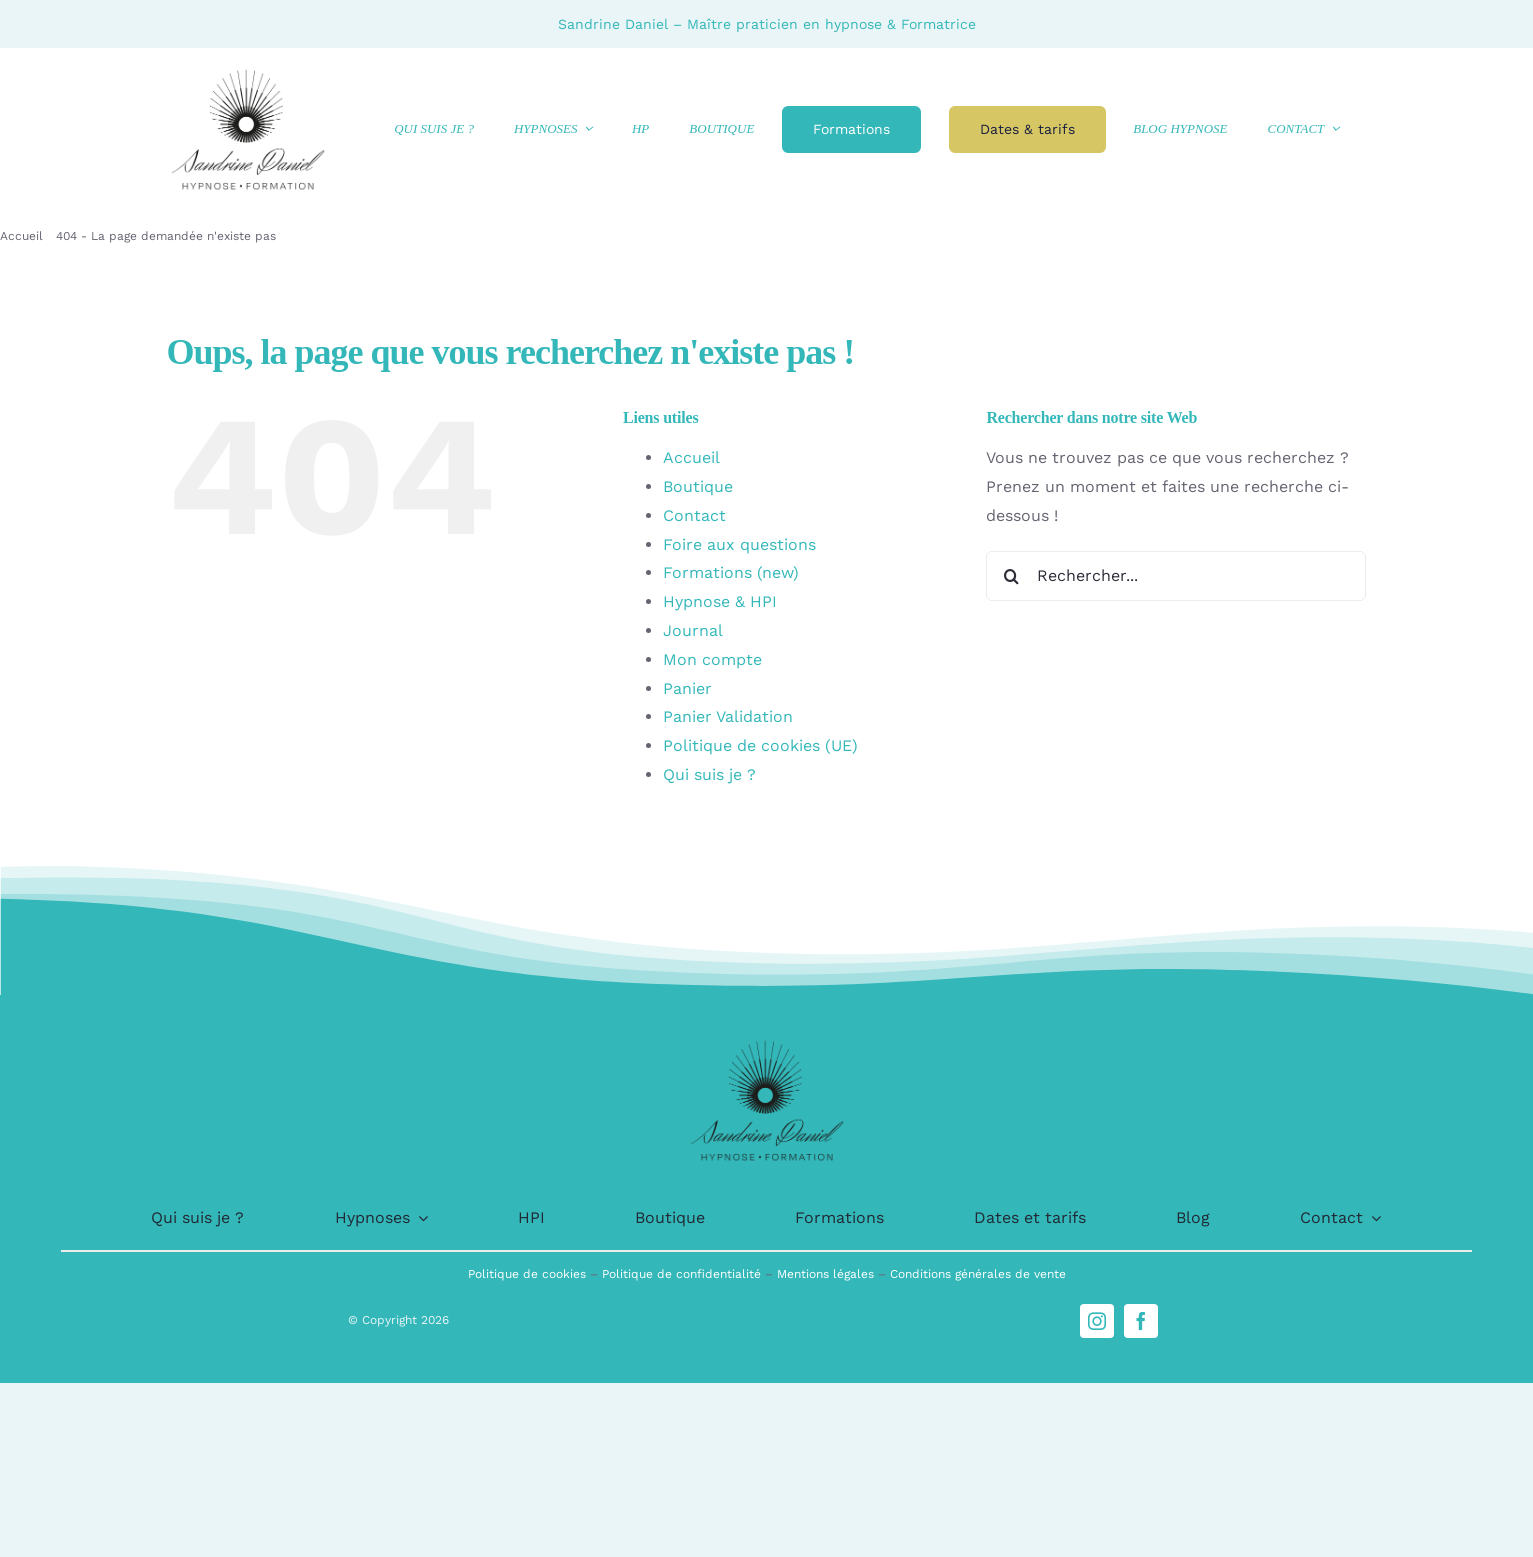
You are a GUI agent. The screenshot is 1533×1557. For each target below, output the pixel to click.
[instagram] (1097, 1321)
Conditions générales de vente (978, 1274)
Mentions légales (827, 1274)
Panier (687, 688)
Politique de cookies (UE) (760, 745)
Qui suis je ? (709, 774)
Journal (693, 630)
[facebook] (1141, 1321)
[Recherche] (1011, 576)
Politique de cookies (529, 1274)
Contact (694, 515)
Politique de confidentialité (683, 1274)
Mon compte (712, 659)
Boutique (698, 486)
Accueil (691, 457)
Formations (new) (731, 572)
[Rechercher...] (1176, 576)
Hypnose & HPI (720, 601)
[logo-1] (248, 71)
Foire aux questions (739, 544)
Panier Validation (728, 716)
